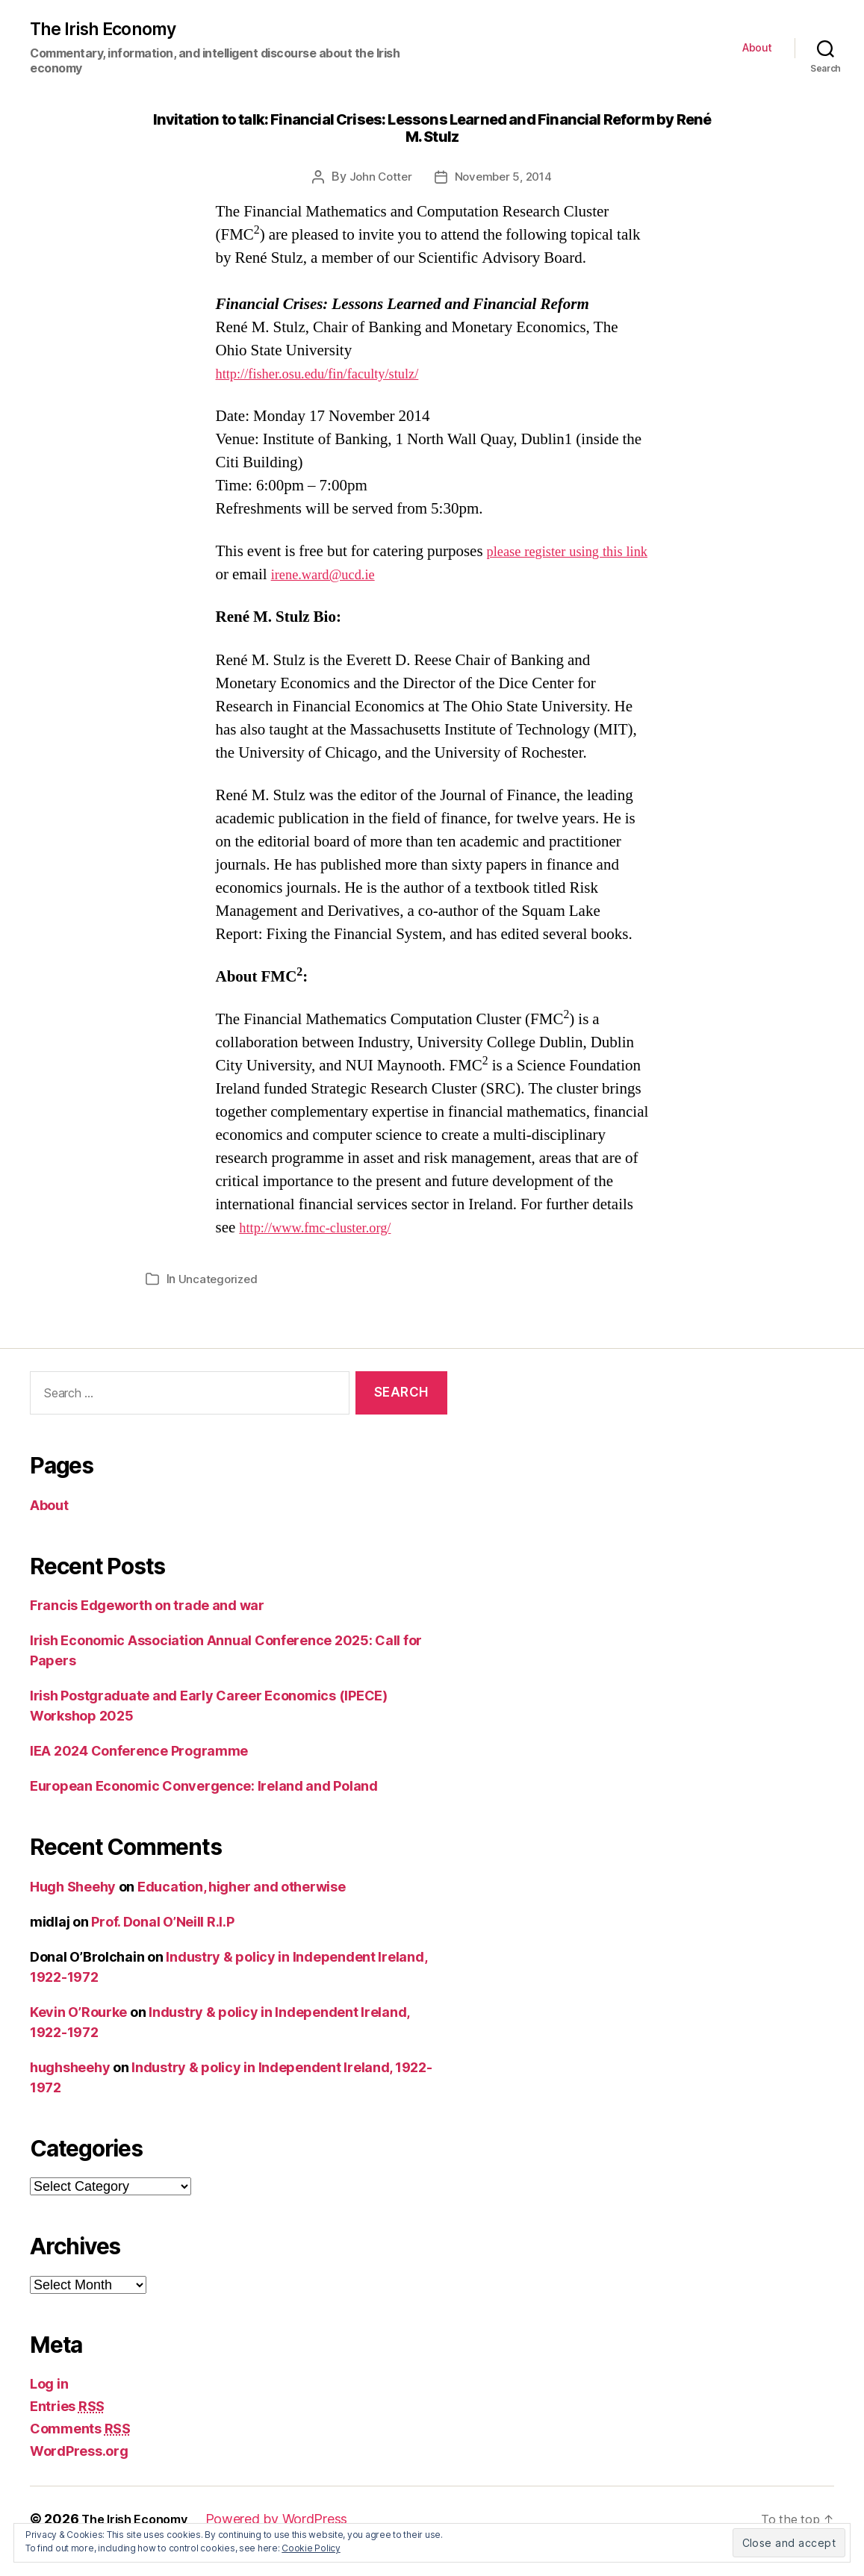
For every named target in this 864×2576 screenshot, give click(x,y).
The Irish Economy (109, 30)
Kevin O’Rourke (78, 2036)
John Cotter (378, 178)
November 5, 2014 (504, 178)
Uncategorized (219, 1303)
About (757, 49)
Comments (80, 2453)
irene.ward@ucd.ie (330, 599)
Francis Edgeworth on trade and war (147, 1630)
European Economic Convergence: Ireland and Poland (204, 1810)
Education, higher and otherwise (241, 1910)
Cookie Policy (311, 2548)
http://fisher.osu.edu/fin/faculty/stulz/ (332, 375)
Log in (49, 2408)
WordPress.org (79, 2475)
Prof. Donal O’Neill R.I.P (162, 1945)
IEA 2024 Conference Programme (139, 1775)
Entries (67, 2431)
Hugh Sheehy (73, 1910)
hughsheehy (70, 2091)
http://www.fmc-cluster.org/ (326, 1252)
